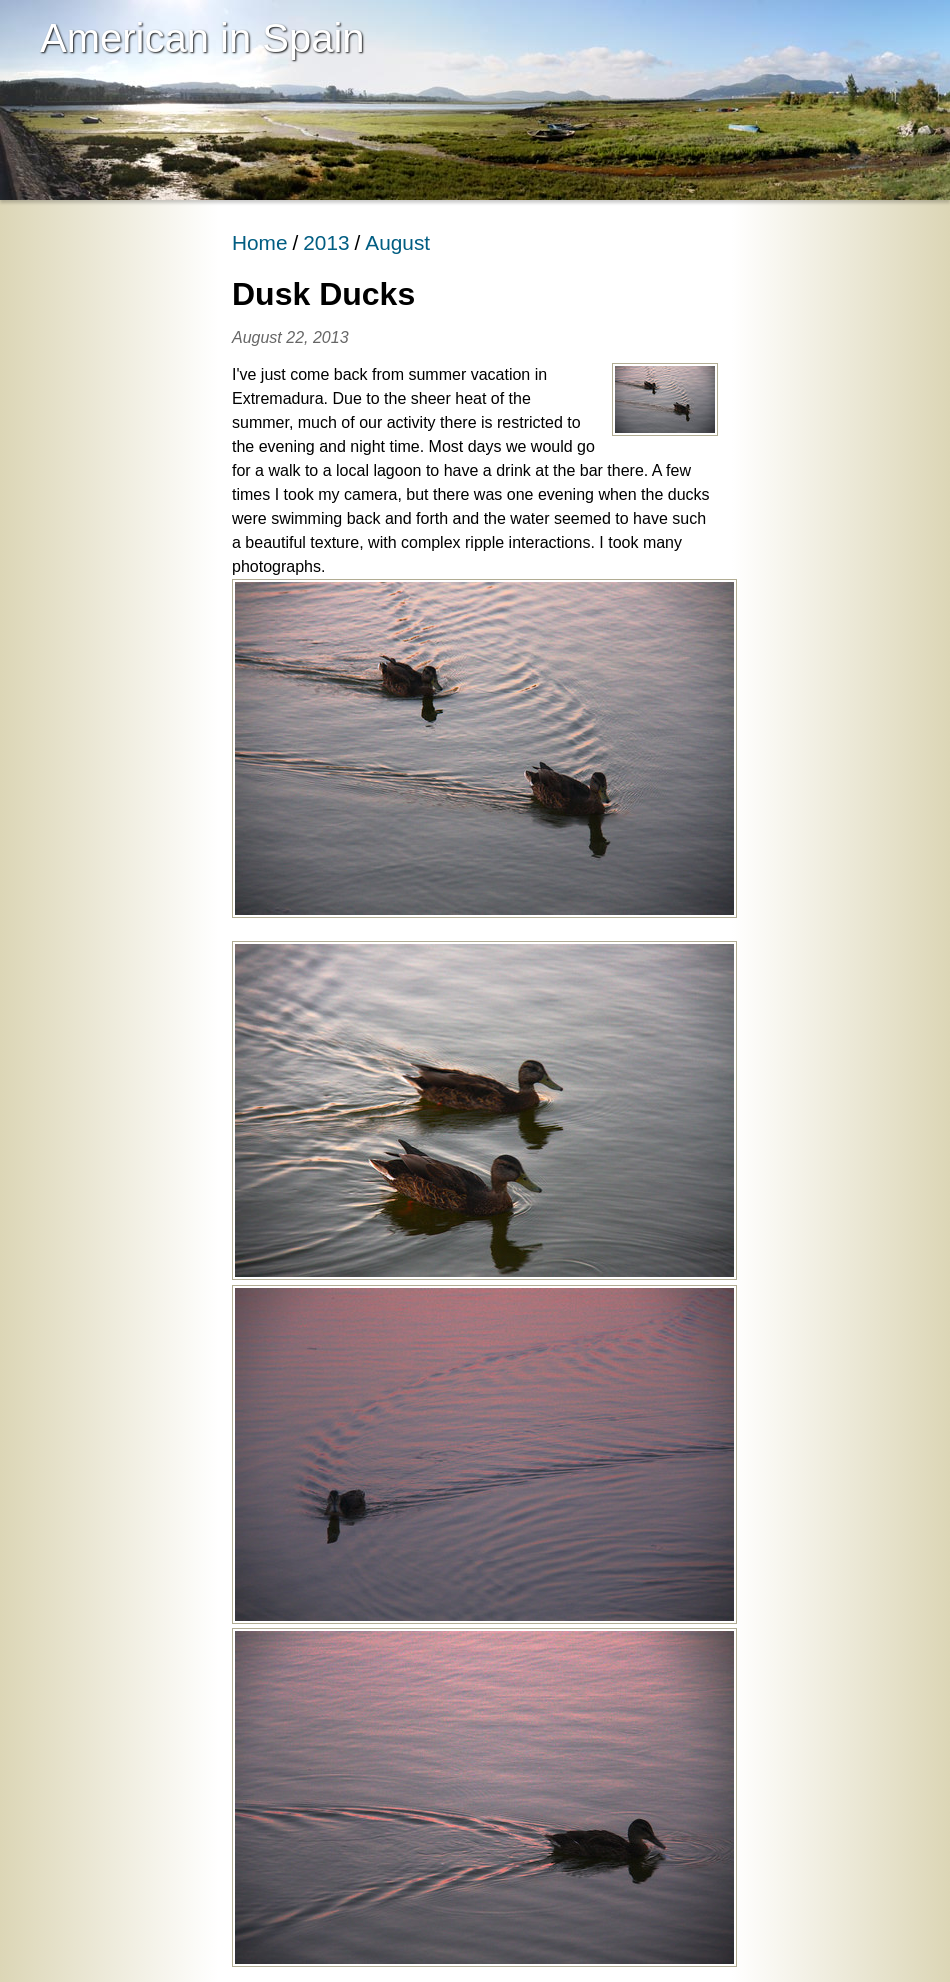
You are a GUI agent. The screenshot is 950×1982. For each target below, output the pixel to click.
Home (259, 242)
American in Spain (202, 38)
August (397, 242)
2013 (326, 242)
